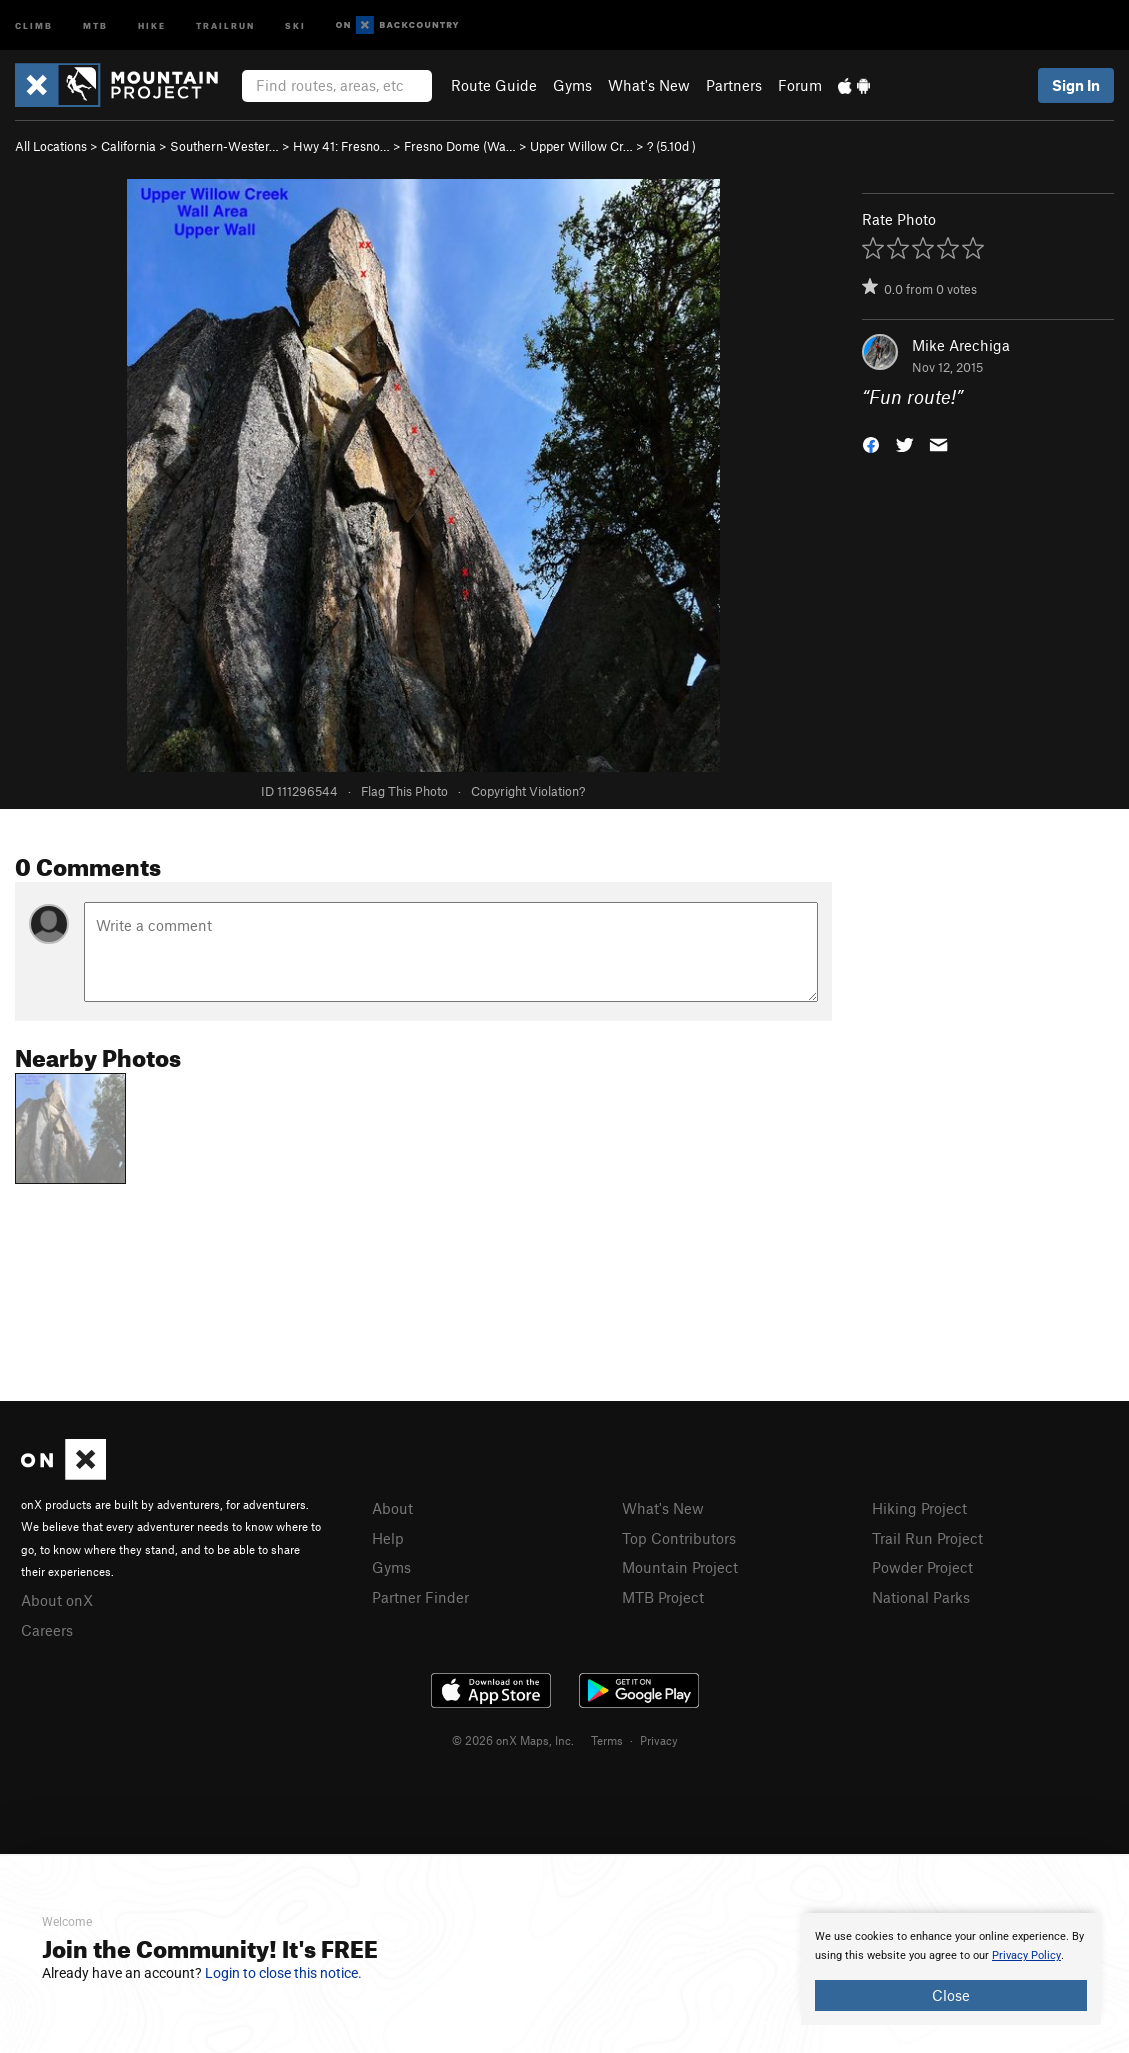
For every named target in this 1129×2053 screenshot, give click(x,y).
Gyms (572, 85)
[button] (871, 443)
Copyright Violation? (528, 791)
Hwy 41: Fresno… (341, 146)
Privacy (659, 1740)
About (392, 1508)
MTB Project (663, 1597)
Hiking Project (919, 1508)
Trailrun (225, 24)
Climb (34, 24)
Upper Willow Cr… (581, 146)
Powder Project (922, 1567)
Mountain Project (680, 1567)
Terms (607, 1740)
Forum (800, 85)
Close (951, 1995)
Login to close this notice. (283, 1973)
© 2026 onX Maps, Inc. (513, 1740)
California (128, 146)
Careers (47, 1630)
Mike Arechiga (961, 345)
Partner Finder (420, 1597)
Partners (734, 85)
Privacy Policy (1026, 1955)
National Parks (921, 1597)
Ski (295, 24)
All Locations (51, 146)
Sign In (1076, 85)
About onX (57, 1600)
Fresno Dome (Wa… (460, 146)
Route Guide (494, 85)
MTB (95, 24)
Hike (152, 24)
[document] (951, 1969)
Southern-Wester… (224, 146)
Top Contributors (679, 1538)
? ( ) (671, 146)
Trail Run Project (927, 1538)
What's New (649, 85)
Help (388, 1538)
